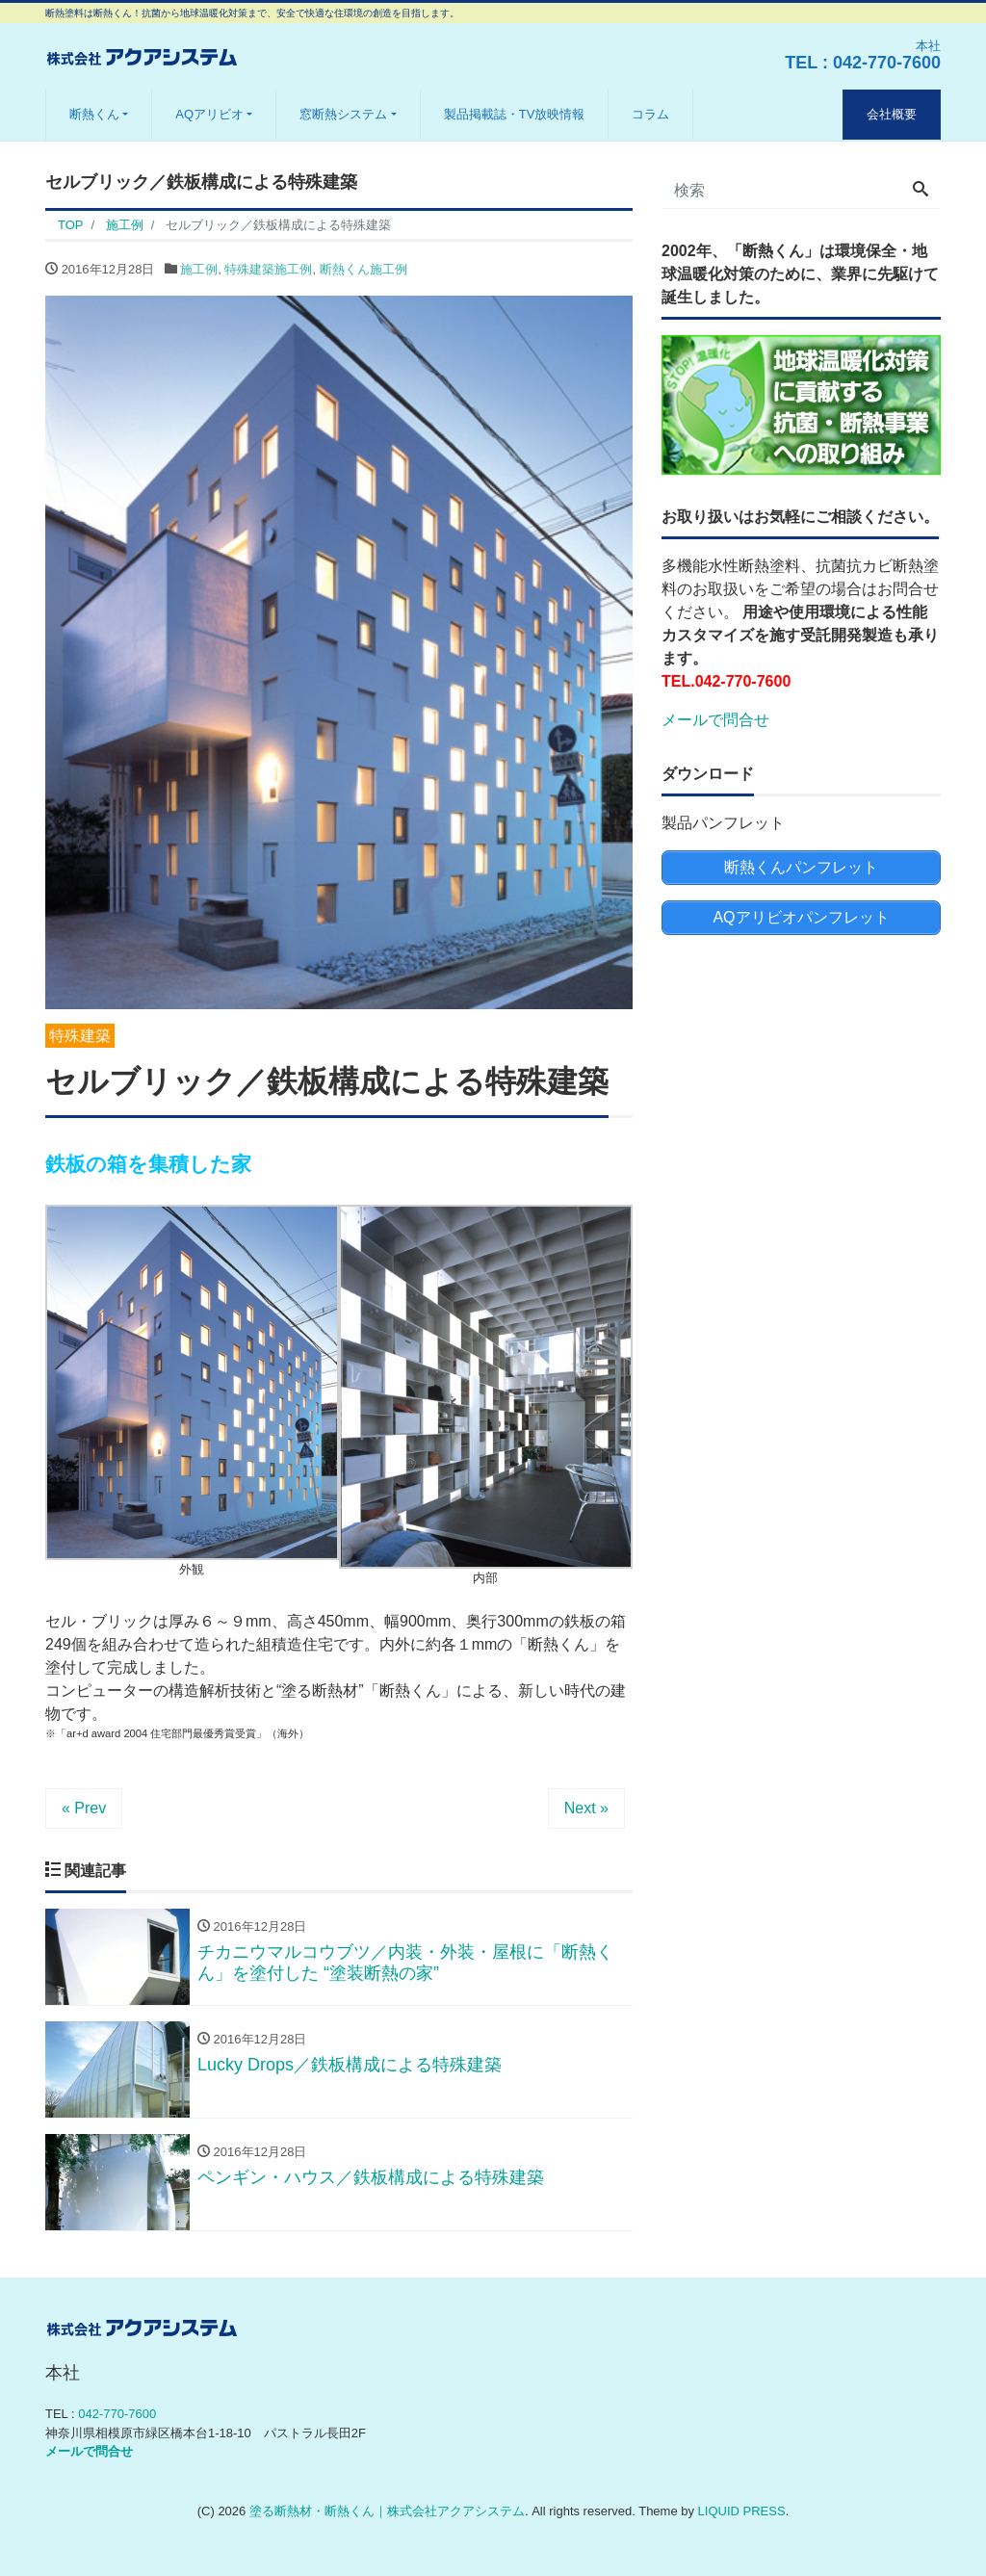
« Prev (84, 1808)
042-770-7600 (887, 62)
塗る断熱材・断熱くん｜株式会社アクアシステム (387, 2511)
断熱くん (94, 114)
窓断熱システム (343, 114)
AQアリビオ (209, 114)
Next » (586, 1808)
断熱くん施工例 (363, 269)
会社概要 (892, 114)
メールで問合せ (715, 720)
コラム (650, 114)
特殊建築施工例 (268, 269)
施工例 (199, 269)
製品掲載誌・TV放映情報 (514, 114)
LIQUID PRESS (742, 2511)
